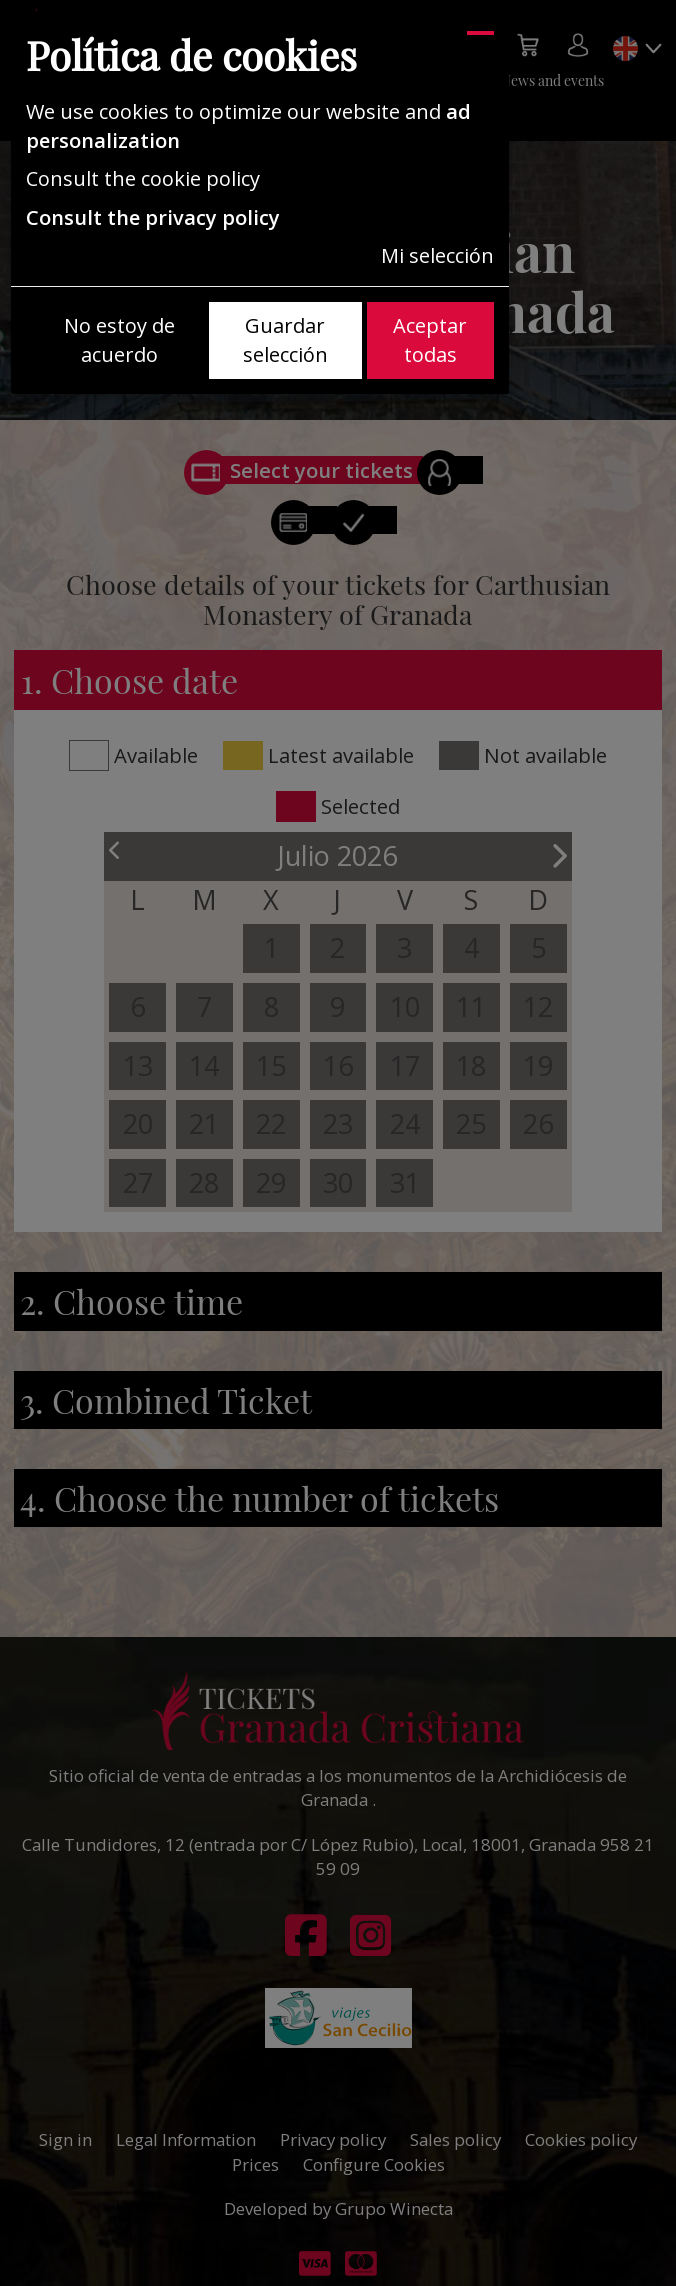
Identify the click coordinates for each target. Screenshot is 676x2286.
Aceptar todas (430, 340)
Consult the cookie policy (143, 178)
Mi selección (437, 255)
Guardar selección (285, 340)
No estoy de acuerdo (119, 340)
